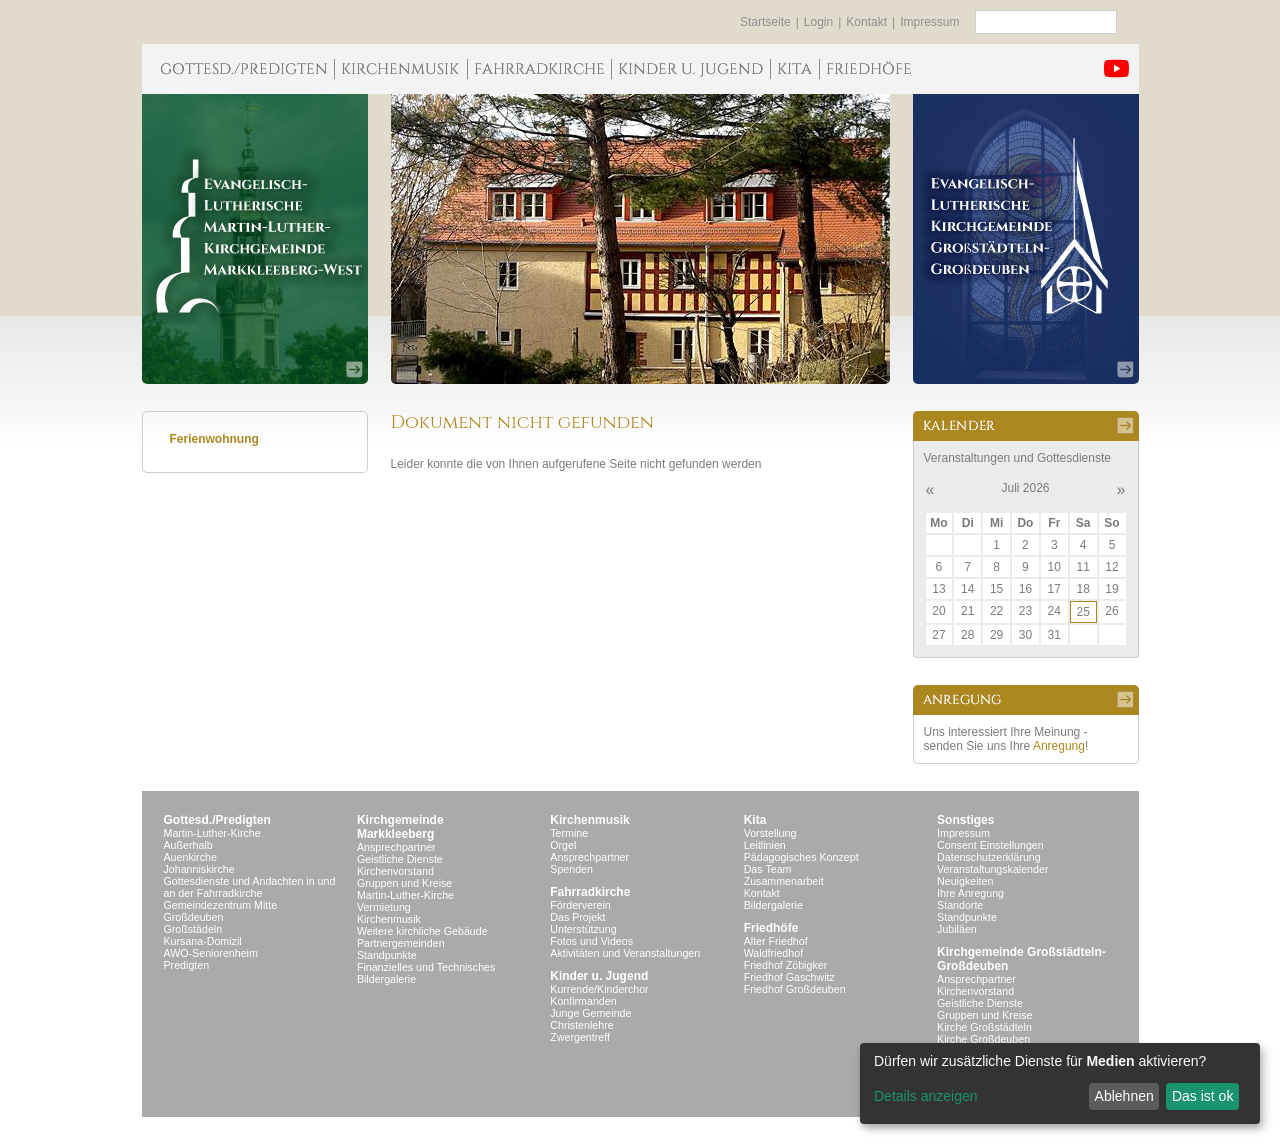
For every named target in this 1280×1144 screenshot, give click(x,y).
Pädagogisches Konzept (801, 857)
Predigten (187, 965)
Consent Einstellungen (990, 845)
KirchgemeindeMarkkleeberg (400, 827)
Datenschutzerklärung (989, 857)
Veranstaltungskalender (992, 869)
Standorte (960, 905)
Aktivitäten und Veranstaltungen (625, 953)
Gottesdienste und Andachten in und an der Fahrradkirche (250, 887)
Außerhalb (188, 845)
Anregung (1059, 746)
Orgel (563, 845)
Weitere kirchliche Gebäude (422, 931)
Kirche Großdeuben (983, 1039)
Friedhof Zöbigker (786, 965)
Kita (755, 820)
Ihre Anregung (970, 893)
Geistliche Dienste (400, 859)
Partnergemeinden (401, 943)
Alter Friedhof (776, 941)
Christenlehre (581, 1025)
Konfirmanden (583, 1001)
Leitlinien (765, 845)
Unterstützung (583, 929)
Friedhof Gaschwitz (789, 977)
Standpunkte (387, 955)
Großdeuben (194, 917)
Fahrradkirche (590, 892)
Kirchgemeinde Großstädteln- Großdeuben (1021, 959)
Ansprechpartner (396, 847)
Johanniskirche (199, 869)
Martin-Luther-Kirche (212, 833)
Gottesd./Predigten (217, 820)
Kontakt (866, 22)
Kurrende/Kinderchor (599, 989)
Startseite (765, 22)
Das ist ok (1202, 1096)
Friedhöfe (771, 928)
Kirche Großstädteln (984, 1027)
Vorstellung (770, 833)
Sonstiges (965, 820)
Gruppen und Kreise (404, 883)
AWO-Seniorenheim (211, 953)
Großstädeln (193, 929)
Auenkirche (190, 857)
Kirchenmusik (389, 919)
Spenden (571, 869)
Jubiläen (957, 929)
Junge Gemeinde (590, 1013)
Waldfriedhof (773, 953)
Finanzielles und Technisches (426, 967)
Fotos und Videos (591, 941)
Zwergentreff (580, 1037)
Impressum (929, 22)
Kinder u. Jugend (599, 976)
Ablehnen (1124, 1096)
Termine (569, 833)
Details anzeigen (926, 1096)
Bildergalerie (386, 979)
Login (818, 22)
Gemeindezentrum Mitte (221, 905)
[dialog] (1060, 1083)
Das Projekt (577, 917)
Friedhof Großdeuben (795, 989)
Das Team (768, 869)
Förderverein (580, 905)
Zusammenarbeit (784, 881)
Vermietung (384, 907)
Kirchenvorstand (395, 871)
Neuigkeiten (965, 881)
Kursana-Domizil (203, 941)
